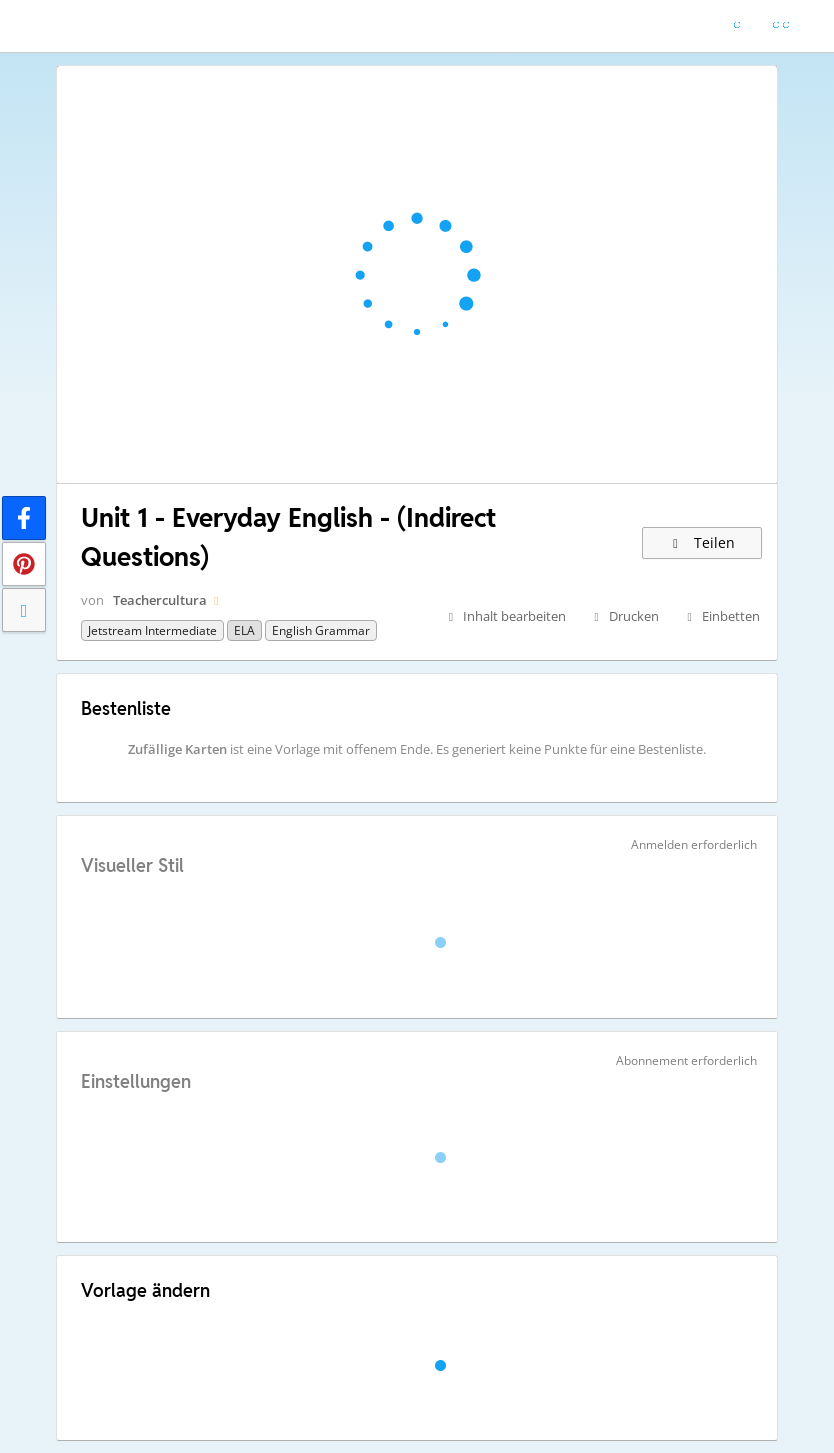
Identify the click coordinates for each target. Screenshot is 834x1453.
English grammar (321, 630)
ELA (244, 630)
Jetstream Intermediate (152, 630)
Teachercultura (160, 600)
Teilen (702, 542)
